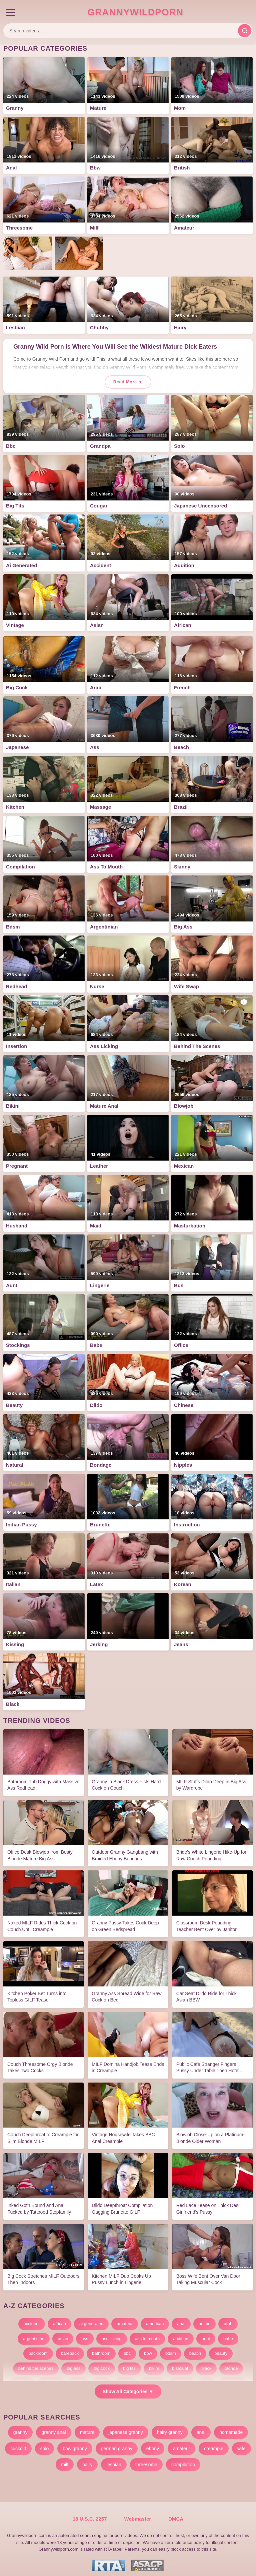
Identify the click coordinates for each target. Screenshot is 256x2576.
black (206, 2363)
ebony (152, 2444)
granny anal (53, 2427)
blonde (231, 2363)
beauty (220, 2348)
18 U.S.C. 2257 (90, 2519)
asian (63, 2333)
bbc (127, 2348)
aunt (206, 2333)
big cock (102, 2363)
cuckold (18, 2444)
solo (44, 2444)
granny (20, 2427)
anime (204, 2318)
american (155, 2318)
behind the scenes (36, 2363)
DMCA (175, 2519)
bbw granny (75, 2444)
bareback (70, 2348)
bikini (154, 2363)
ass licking (112, 2333)
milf (64, 2460)
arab (228, 2318)
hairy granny (170, 2427)
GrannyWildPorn (135, 12)
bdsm (170, 2348)
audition (180, 2333)
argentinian (33, 2333)
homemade (231, 2427)
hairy (87, 2460)
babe (228, 2333)
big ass (73, 2363)
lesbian (113, 2460)
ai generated (91, 2318)
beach (195, 2348)
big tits (129, 2363)
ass (84, 2333)
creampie (213, 2444)
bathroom (101, 2348)
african (59, 2318)
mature (87, 2427)
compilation (183, 2460)
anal (181, 2318)
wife (241, 2444)
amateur (125, 2318)
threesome (146, 2460)
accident (32, 2318)
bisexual (180, 2363)
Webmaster (137, 2519)
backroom (38, 2348)
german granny (116, 2444)
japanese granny (125, 2427)
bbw (148, 2348)
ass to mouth (147, 2333)
